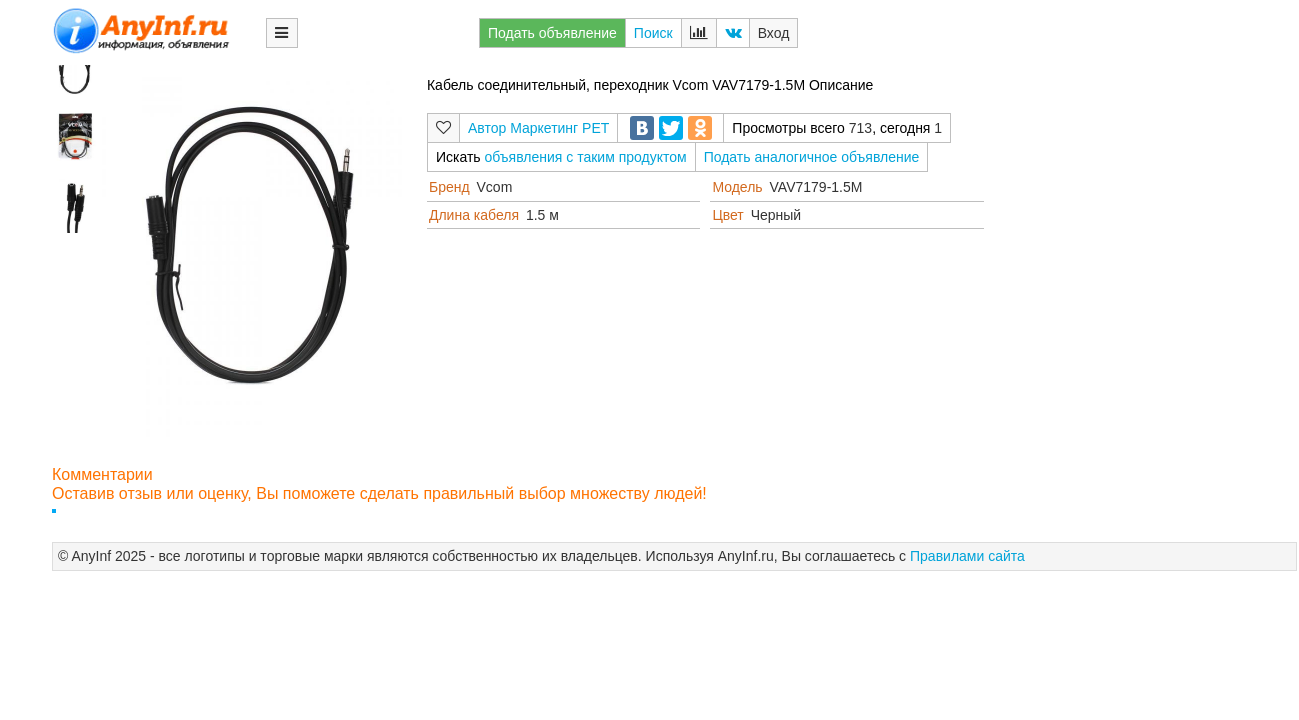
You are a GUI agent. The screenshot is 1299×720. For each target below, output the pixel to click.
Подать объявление (552, 33)
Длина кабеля (474, 215)
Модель (737, 187)
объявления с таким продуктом (586, 157)
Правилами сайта (967, 556)
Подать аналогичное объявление (812, 157)
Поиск (653, 33)
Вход (774, 33)
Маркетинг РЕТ (559, 128)
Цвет (727, 215)
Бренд (449, 187)
